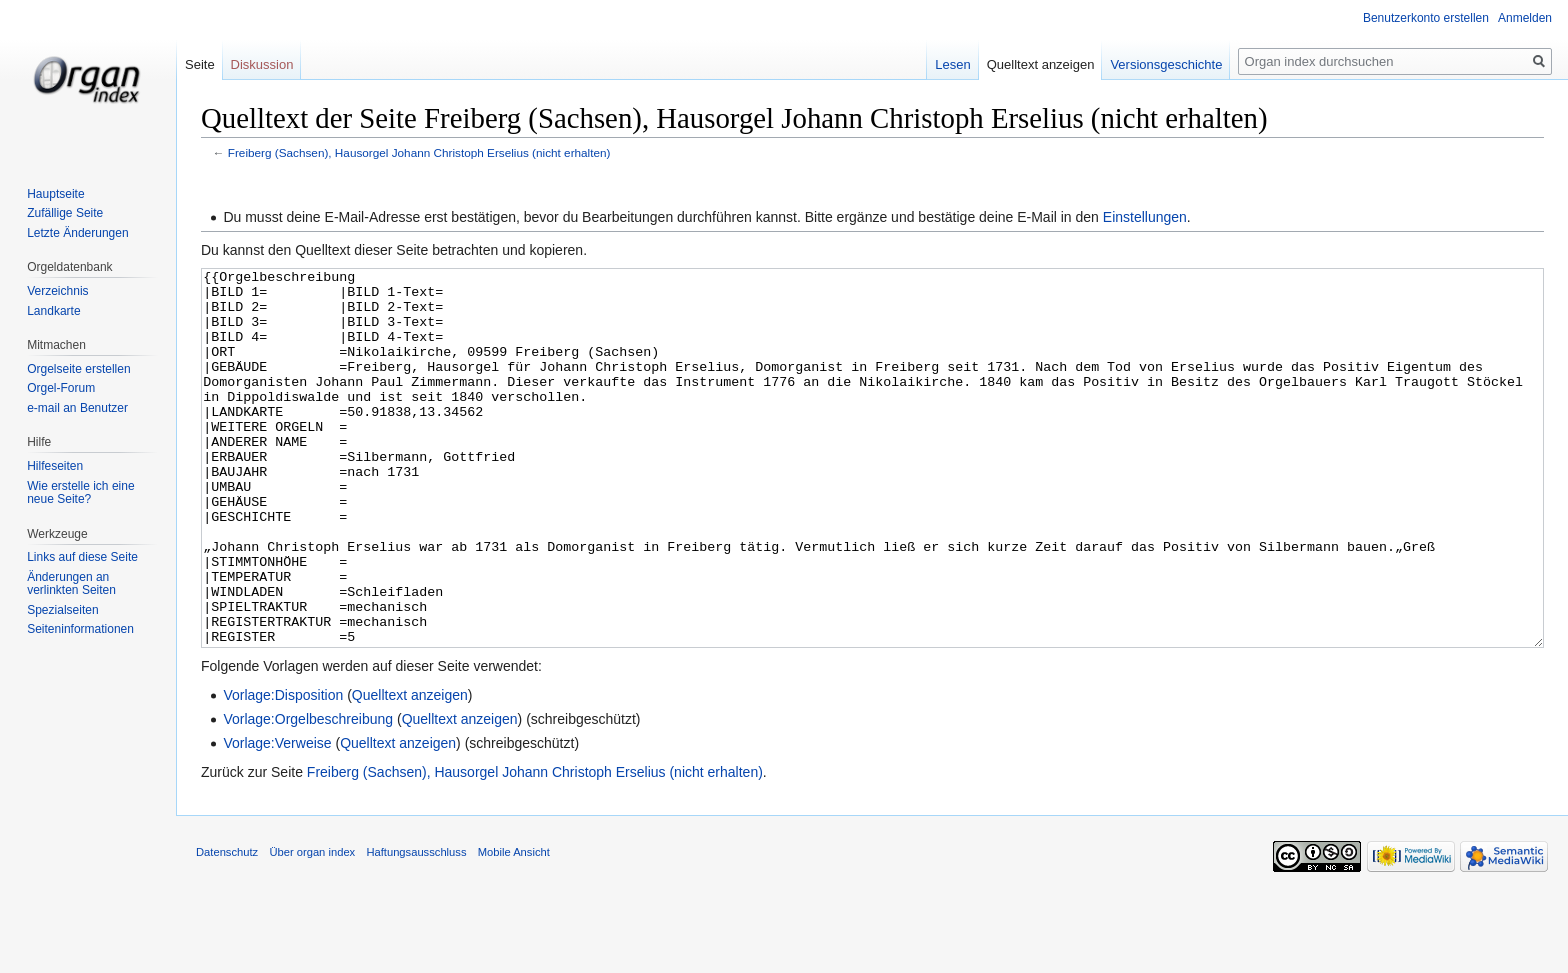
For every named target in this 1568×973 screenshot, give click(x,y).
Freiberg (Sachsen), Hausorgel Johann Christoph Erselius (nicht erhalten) (419, 152)
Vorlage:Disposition (283, 770)
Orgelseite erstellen (78, 369)
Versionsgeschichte (1166, 64)
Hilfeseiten (55, 466)
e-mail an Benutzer (77, 408)
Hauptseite (55, 194)
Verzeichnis (57, 291)
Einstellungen (1145, 217)
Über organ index (312, 927)
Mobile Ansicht (514, 927)
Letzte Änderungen (77, 233)
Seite (200, 64)
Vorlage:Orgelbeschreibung (308, 794)
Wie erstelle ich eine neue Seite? (80, 493)
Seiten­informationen (80, 629)
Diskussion (262, 64)
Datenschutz (227, 927)
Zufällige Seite (65, 213)
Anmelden (1525, 18)
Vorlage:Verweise (277, 818)
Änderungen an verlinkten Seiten (71, 584)
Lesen (952, 64)
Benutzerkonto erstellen (1426, 18)
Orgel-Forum (61, 388)
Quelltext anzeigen (410, 770)
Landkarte (53, 311)
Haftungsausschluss (416, 927)
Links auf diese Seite (82, 557)
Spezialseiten (62, 610)
